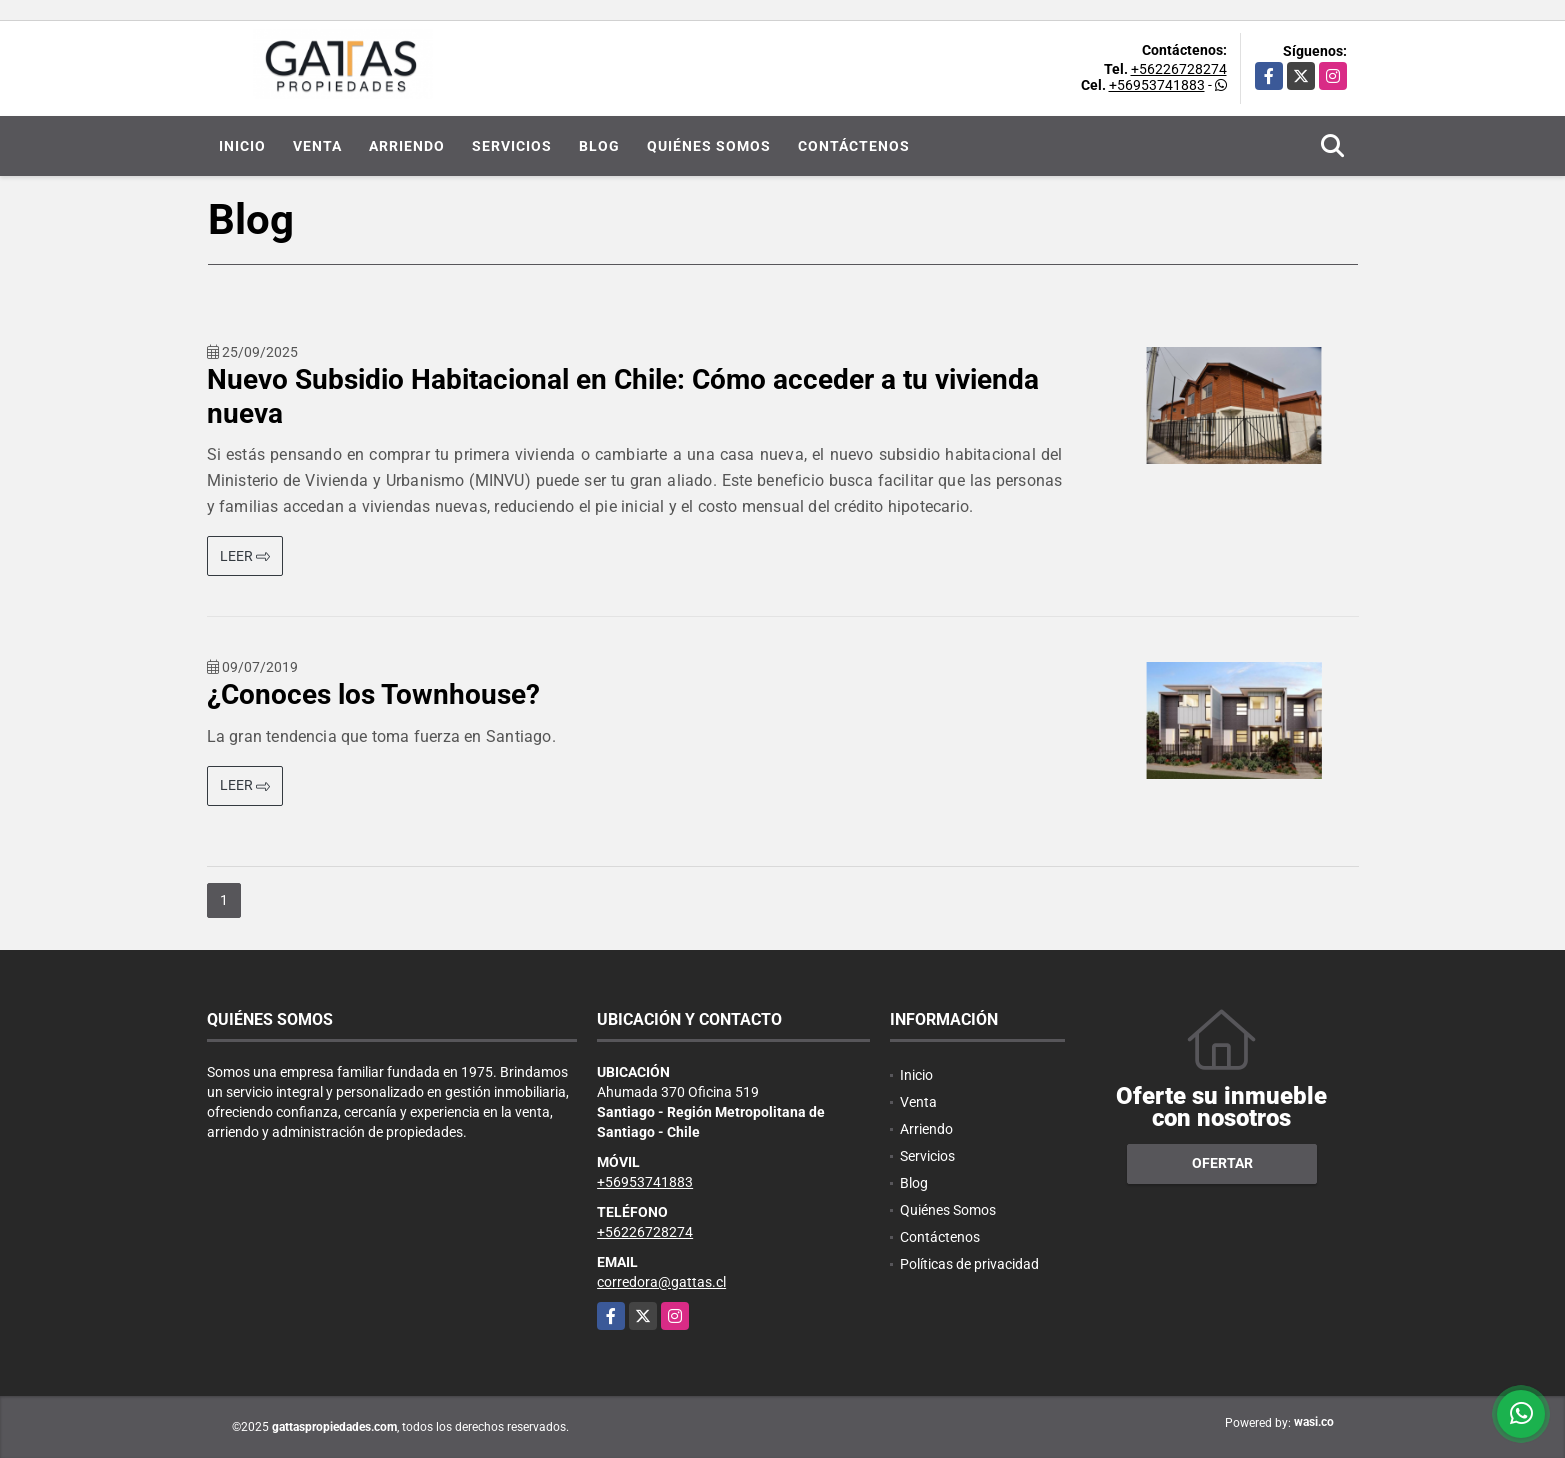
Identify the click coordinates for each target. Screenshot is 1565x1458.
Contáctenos (854, 146)
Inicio (242, 146)
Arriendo (407, 146)
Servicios (512, 146)
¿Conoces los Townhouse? (373, 694)
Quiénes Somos (709, 146)
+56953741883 (1157, 85)
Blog (599, 146)
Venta (317, 146)
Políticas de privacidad (969, 1264)
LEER (245, 556)
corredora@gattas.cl (661, 1282)
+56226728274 (1179, 69)
